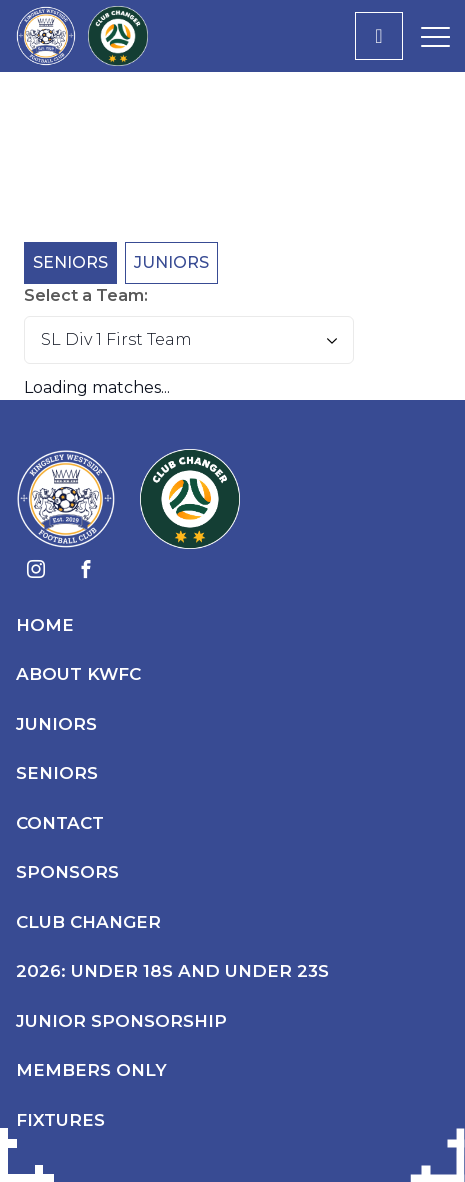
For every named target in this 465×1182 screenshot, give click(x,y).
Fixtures (60, 1120)
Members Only (91, 1070)
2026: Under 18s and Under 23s (172, 971)
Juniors (171, 262)
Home (45, 625)
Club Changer (88, 922)
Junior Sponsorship (121, 1021)
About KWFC (78, 674)
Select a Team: (86, 295)
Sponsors (67, 872)
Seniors (70, 262)
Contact (60, 823)
